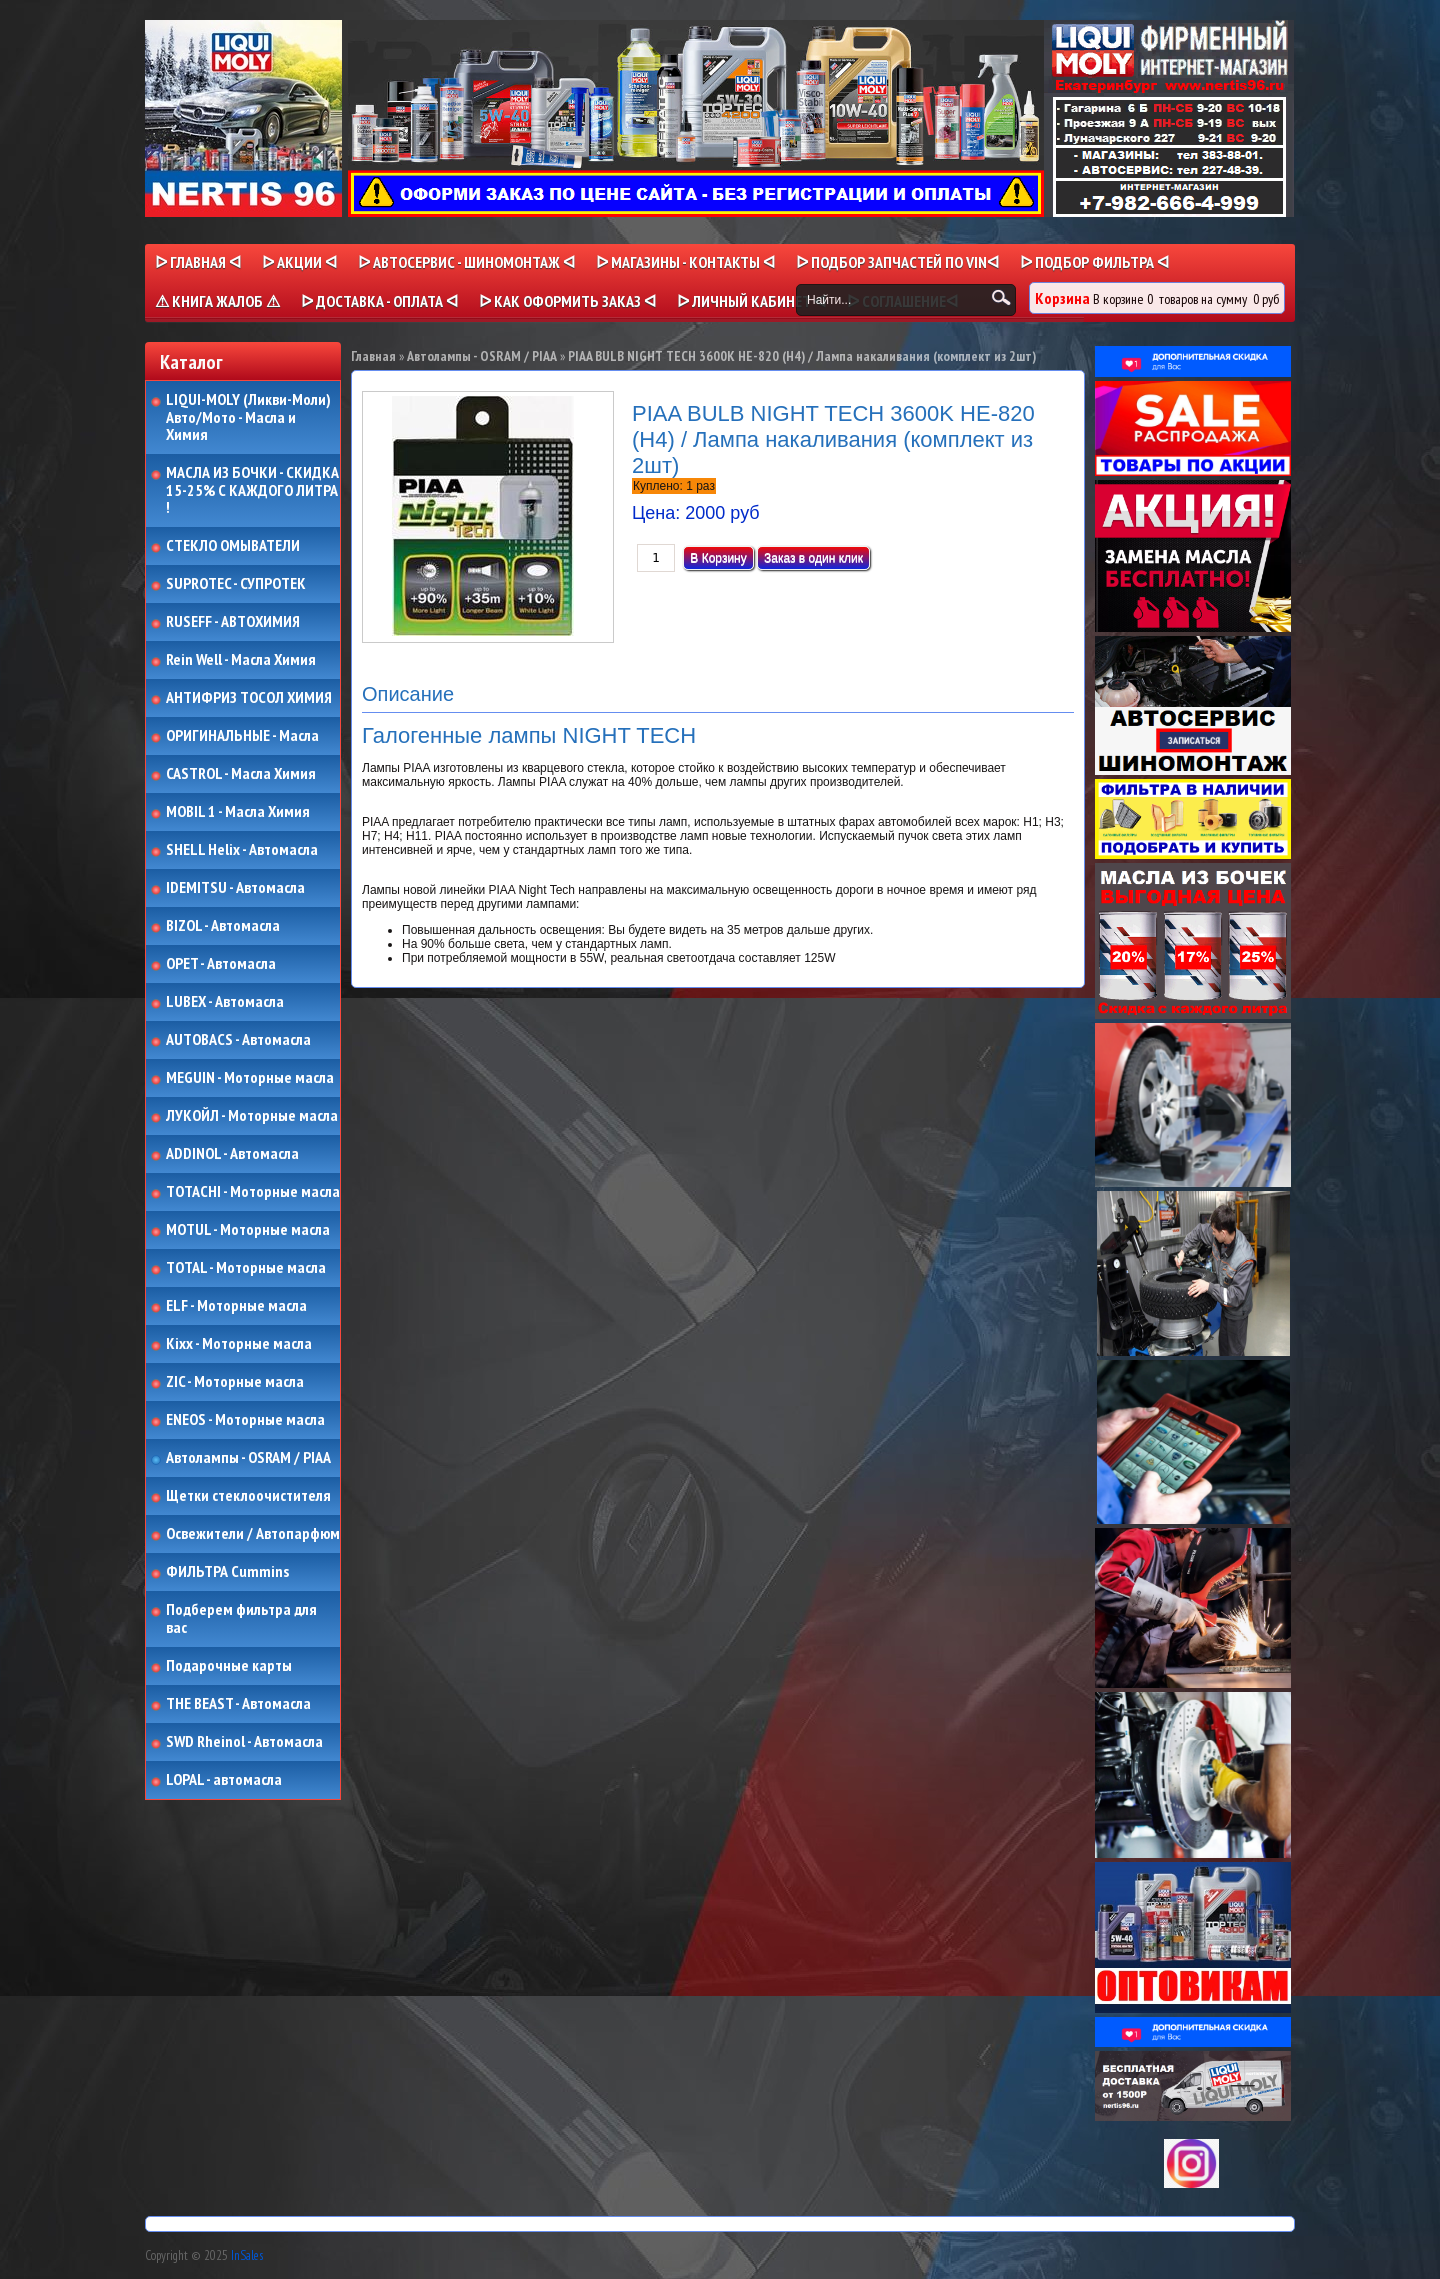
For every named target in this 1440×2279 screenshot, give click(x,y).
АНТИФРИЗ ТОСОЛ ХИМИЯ (249, 698)
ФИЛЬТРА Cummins (227, 1572)
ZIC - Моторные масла (235, 1382)
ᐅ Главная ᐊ (198, 262)
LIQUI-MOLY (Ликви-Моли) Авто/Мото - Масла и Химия (250, 417)
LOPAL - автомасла (224, 1780)
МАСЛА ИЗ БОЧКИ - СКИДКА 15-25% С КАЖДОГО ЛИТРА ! (252, 490)
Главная (373, 356)
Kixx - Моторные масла (239, 1344)
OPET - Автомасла (221, 964)
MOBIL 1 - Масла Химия (238, 812)
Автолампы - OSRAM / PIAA (248, 1458)
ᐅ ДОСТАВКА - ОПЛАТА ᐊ (379, 301)
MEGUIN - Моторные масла (250, 1078)
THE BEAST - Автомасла (238, 1704)
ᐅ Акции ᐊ (299, 262)
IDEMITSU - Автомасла (235, 888)
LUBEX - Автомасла (225, 1002)
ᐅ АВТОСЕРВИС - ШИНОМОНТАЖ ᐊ (466, 262)
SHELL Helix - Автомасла (242, 850)
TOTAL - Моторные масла (246, 1268)
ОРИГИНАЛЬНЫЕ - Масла (242, 736)
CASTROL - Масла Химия (241, 774)
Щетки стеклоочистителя (248, 1496)
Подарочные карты (229, 1666)
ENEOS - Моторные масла (245, 1420)
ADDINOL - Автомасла (232, 1154)
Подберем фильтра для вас (241, 1618)
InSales (247, 2255)
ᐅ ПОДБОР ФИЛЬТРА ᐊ (1094, 262)
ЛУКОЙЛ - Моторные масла (252, 1116)
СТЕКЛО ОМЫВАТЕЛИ (233, 546)
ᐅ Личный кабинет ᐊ (751, 301)
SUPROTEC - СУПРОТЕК (236, 584)
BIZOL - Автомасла (223, 926)
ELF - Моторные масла (236, 1306)
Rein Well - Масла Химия (241, 660)
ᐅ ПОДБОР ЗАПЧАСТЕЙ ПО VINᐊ (897, 262)
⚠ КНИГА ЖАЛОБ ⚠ (217, 301)
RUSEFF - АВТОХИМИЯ (233, 622)
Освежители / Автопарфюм (253, 1534)
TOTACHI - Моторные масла (253, 1192)
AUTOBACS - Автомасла (238, 1040)
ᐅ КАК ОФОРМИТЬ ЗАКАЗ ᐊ (567, 301)
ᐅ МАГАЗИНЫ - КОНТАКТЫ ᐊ (685, 262)
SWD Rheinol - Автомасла (244, 1742)
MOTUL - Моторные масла (248, 1230)
